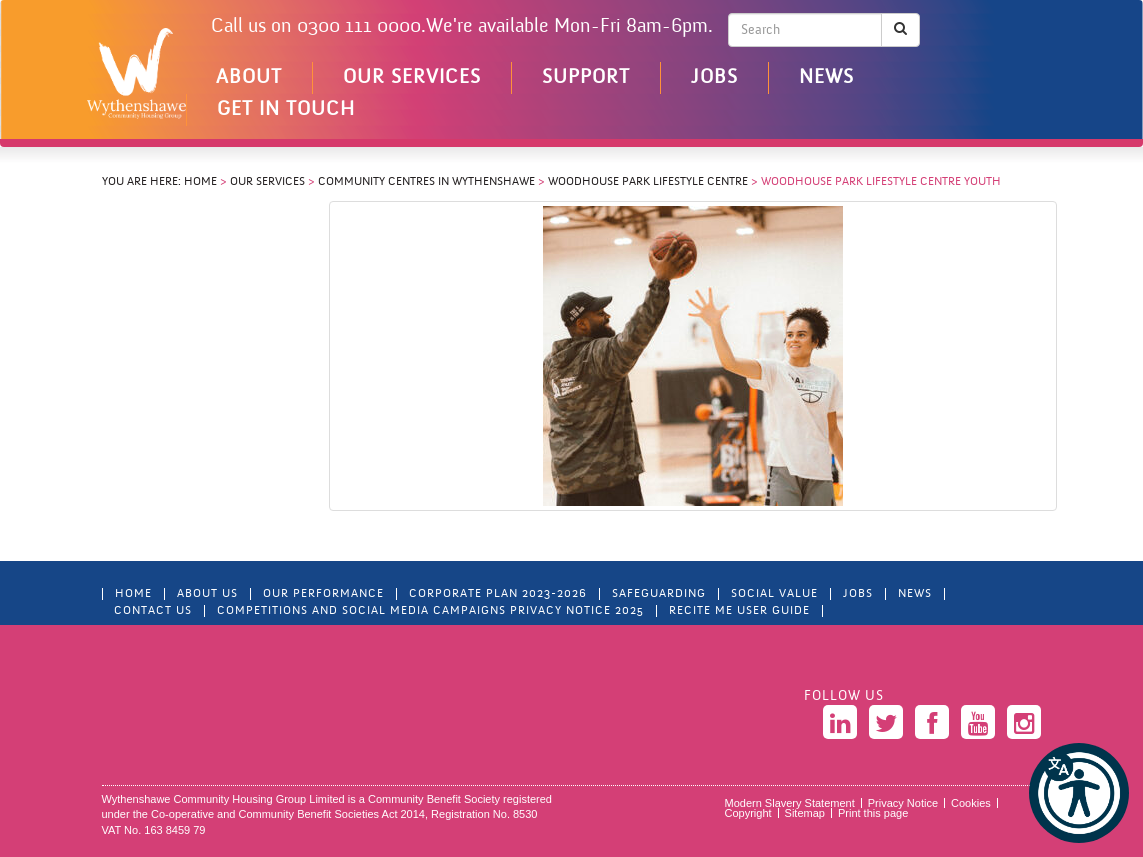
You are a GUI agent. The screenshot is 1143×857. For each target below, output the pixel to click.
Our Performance (323, 594)
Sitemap (805, 813)
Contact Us (153, 611)
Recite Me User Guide (739, 611)
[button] (1079, 793)
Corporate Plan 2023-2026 (498, 594)
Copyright (748, 813)
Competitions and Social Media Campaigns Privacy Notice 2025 (430, 611)
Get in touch (286, 110)
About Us (207, 594)
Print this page (873, 813)
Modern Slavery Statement (790, 803)
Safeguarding (659, 594)
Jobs (714, 78)
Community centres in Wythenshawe (426, 182)
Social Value (774, 594)
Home (200, 182)
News (826, 78)
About (249, 78)
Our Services (412, 78)
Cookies (971, 803)
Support (586, 78)
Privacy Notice (903, 803)
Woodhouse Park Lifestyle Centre (648, 182)
